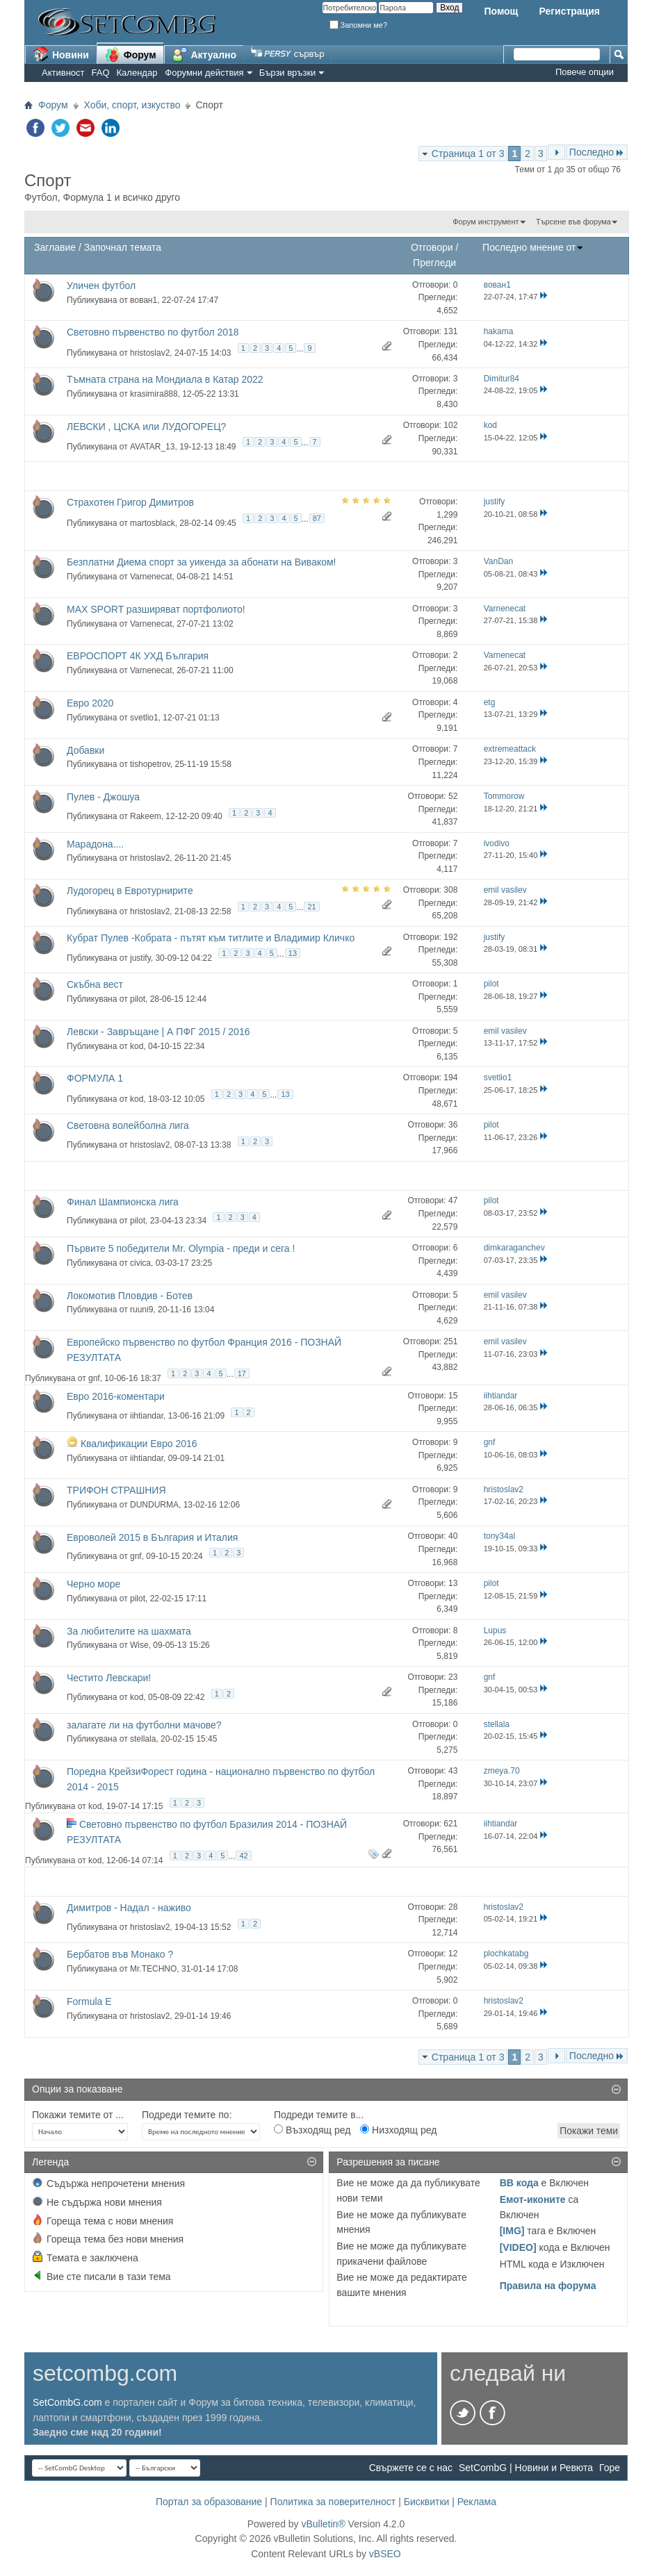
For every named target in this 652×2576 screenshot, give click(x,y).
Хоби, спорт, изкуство (132, 104)
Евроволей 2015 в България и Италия (152, 1537)
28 (452, 1907)
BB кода (519, 2182)
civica (140, 1263)
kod (136, 1046)
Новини (61, 54)
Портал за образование (209, 2501)
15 (452, 1396)
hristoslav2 (150, 353)
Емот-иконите (533, 2199)
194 (450, 1077)
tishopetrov (150, 764)
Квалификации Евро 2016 (139, 1443)
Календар (137, 72)
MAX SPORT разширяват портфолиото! (156, 609)
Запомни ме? (358, 25)
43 (452, 1771)
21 (311, 906)
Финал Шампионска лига (123, 1201)
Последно (596, 152)
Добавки (85, 750)
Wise (139, 1645)
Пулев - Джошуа (103, 796)
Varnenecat (151, 576)
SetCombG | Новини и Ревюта (526, 2467)
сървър (287, 54)
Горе (609, 2467)
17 (242, 1373)
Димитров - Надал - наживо (129, 1907)
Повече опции (584, 72)
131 (450, 331)
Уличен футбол (101, 285)
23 (452, 1677)
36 (452, 1125)
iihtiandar (146, 1416)
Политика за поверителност (333, 2501)
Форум (130, 54)
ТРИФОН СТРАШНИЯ (116, 1490)
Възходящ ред (312, 2130)
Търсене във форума (573, 221)
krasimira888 (154, 394)
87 (317, 518)
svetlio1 (144, 718)
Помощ (501, 11)
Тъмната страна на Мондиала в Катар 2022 (165, 379)
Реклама (476, 2501)
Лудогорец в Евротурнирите (130, 890)
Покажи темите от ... (78, 2114)
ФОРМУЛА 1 (95, 1078)
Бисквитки (427, 2501)
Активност (63, 72)
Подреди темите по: (187, 2114)
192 (450, 937)
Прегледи (434, 262)
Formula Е (89, 2001)
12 (452, 1953)
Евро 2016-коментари (116, 1396)
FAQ (101, 72)
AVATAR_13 (152, 447)
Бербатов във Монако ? (120, 1954)
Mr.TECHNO (153, 1969)
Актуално (204, 54)
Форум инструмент (486, 221)
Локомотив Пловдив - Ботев (130, 1295)
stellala (143, 1739)
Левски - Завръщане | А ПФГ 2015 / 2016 (158, 1031)
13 (292, 953)
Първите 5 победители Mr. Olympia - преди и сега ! (181, 1248)
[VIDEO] (518, 2247)
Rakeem (145, 816)
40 (452, 1536)
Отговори (432, 247)
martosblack (152, 522)
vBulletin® (323, 2523)
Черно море (93, 1584)
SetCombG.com (67, 2402)
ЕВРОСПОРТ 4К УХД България (138, 655)
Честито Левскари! (109, 1677)
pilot (137, 999)
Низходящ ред (398, 2130)
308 (450, 890)
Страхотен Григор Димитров (130, 502)
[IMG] (512, 2230)
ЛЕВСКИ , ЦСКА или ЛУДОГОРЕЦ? (146, 426)
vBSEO (385, 2553)
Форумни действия (204, 72)
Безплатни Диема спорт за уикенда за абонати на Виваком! (201, 562)
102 (450, 425)
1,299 (447, 515)
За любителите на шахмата (129, 1631)
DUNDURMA (154, 1505)
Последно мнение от (533, 247)
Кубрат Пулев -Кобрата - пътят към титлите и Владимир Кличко (210, 937)
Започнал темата (122, 247)
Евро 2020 (90, 703)
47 (452, 1200)
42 (243, 1855)
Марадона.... (95, 844)
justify (140, 958)
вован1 (143, 300)
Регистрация (569, 11)
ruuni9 (141, 1309)
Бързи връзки (287, 72)
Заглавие (55, 247)
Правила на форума (548, 2285)
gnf (94, 1377)
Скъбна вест (95, 984)
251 (450, 1341)
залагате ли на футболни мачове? (144, 1725)
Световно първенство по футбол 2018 (153, 332)
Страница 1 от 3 (468, 153)
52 (452, 796)
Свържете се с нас (411, 2467)
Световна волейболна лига (128, 1125)
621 (450, 1823)
